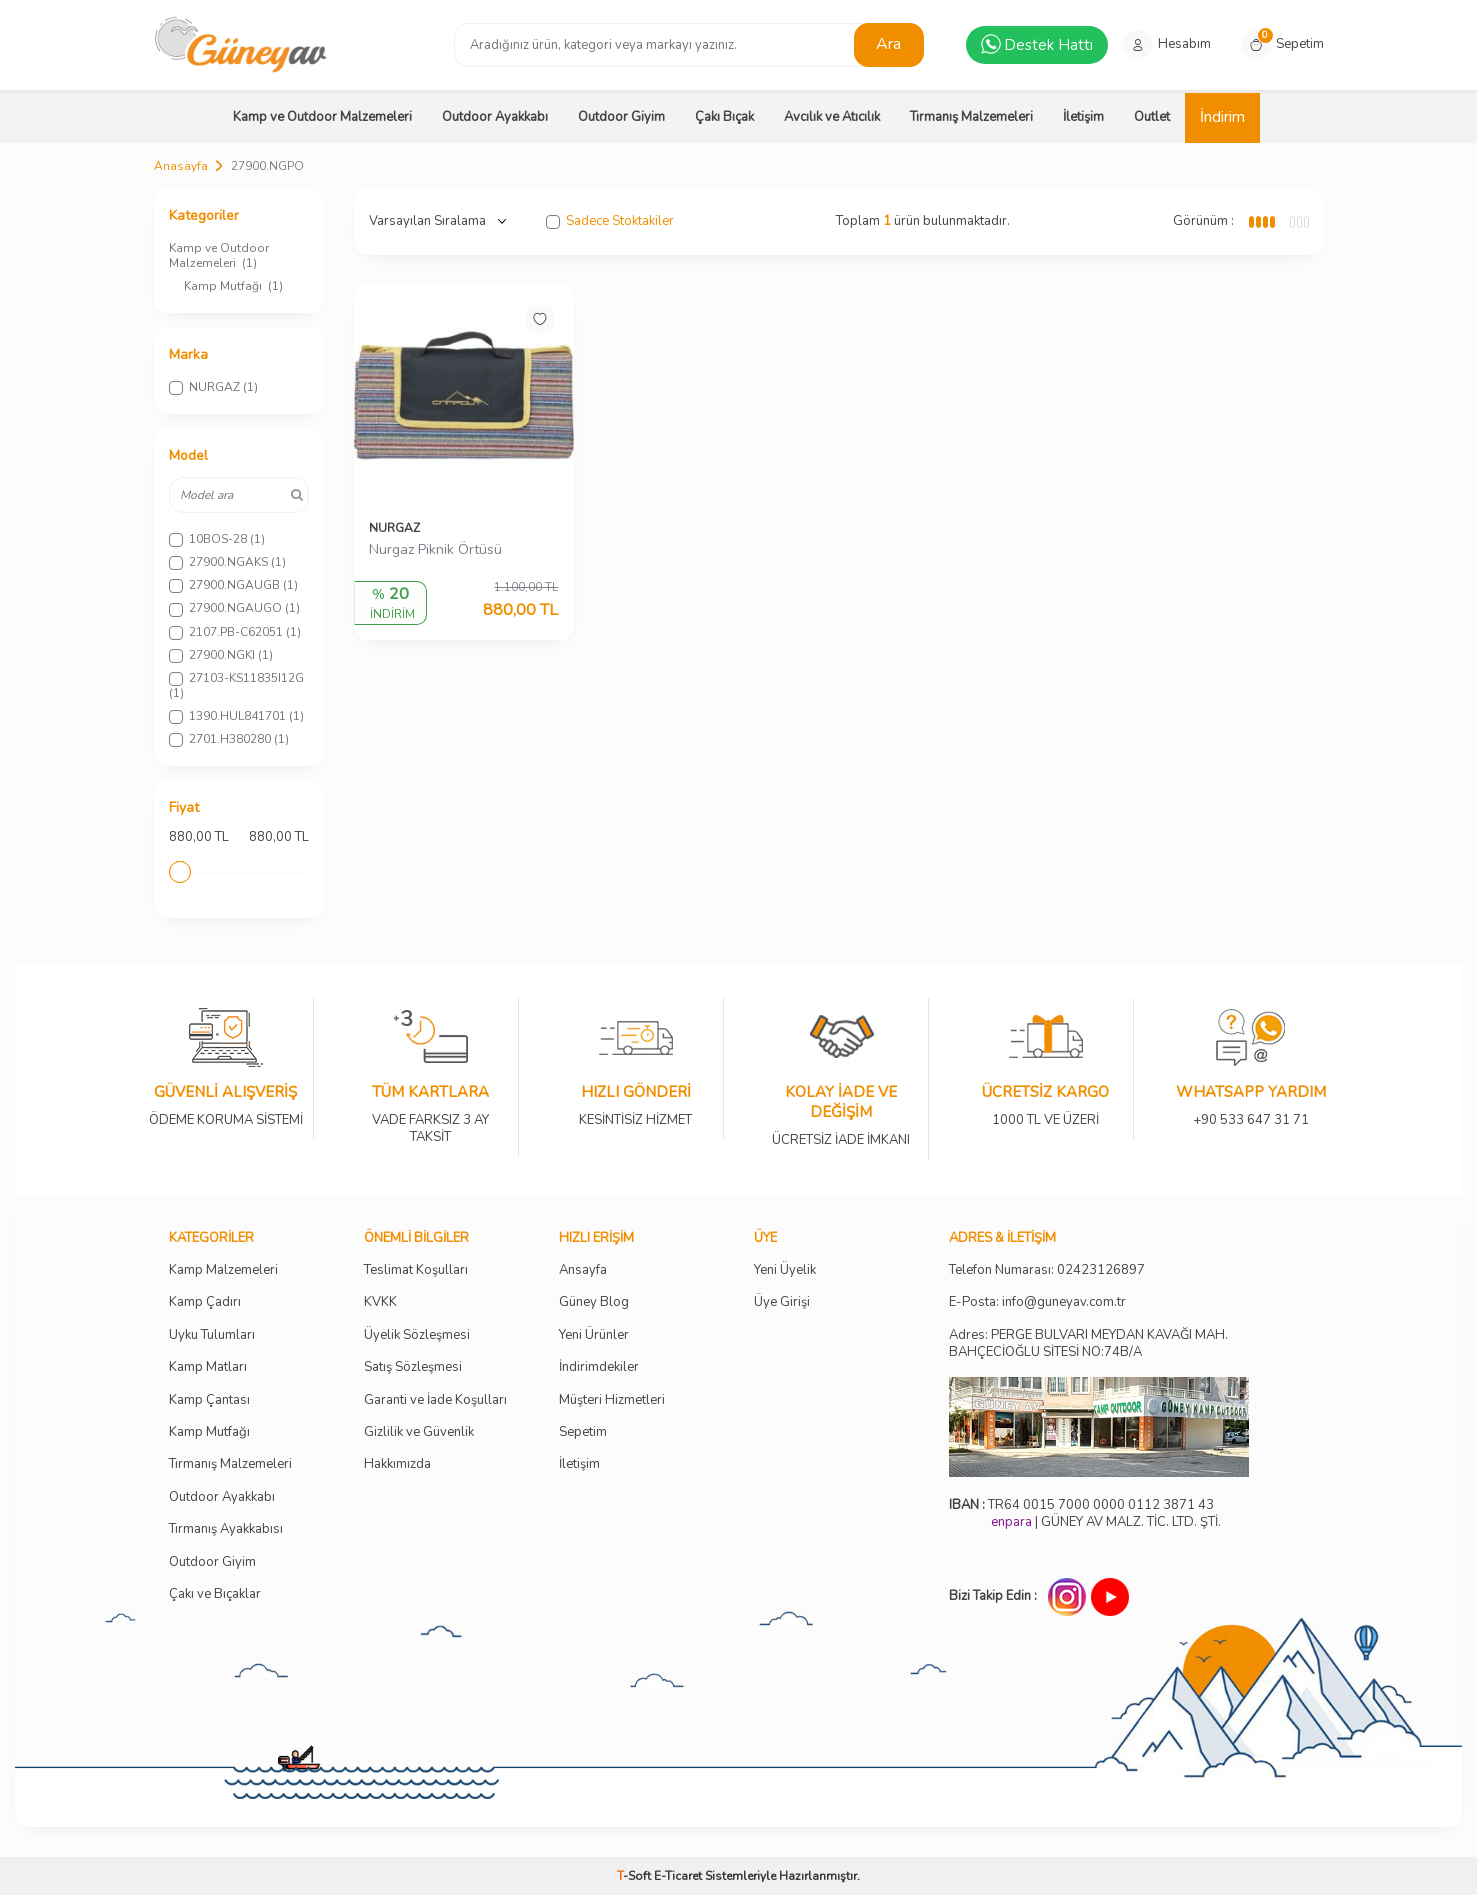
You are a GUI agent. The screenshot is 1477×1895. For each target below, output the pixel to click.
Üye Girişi (782, 1302)
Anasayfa (181, 166)
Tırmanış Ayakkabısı (226, 1529)
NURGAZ (394, 528)
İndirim (1222, 117)
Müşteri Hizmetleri (612, 1400)
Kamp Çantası (209, 1400)
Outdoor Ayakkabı (495, 117)
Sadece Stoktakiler (610, 221)
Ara (888, 44)
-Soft (635, 1876)
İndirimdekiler (599, 1367)
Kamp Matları (208, 1367)
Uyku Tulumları (212, 1335)
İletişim (1083, 117)
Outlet (1152, 117)
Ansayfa (583, 1270)
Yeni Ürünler (594, 1335)
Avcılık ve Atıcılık (832, 117)
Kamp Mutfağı (233, 286)
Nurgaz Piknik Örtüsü (435, 550)
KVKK (380, 1302)
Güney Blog (594, 1302)
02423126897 (1101, 1270)
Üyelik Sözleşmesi (417, 1335)
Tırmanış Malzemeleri (971, 117)
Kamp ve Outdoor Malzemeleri (322, 117)
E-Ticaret (678, 1876)
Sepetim (583, 1432)
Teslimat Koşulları (416, 1270)
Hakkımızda (397, 1464)
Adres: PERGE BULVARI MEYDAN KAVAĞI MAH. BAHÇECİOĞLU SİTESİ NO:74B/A (1088, 1343)
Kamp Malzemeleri (223, 1270)
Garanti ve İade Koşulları (435, 1400)
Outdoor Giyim (621, 117)
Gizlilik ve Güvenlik (419, 1432)
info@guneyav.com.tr (1064, 1302)
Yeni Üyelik (785, 1270)
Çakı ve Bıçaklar (215, 1594)
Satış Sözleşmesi (413, 1367)
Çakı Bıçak (724, 117)
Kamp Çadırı (205, 1302)
